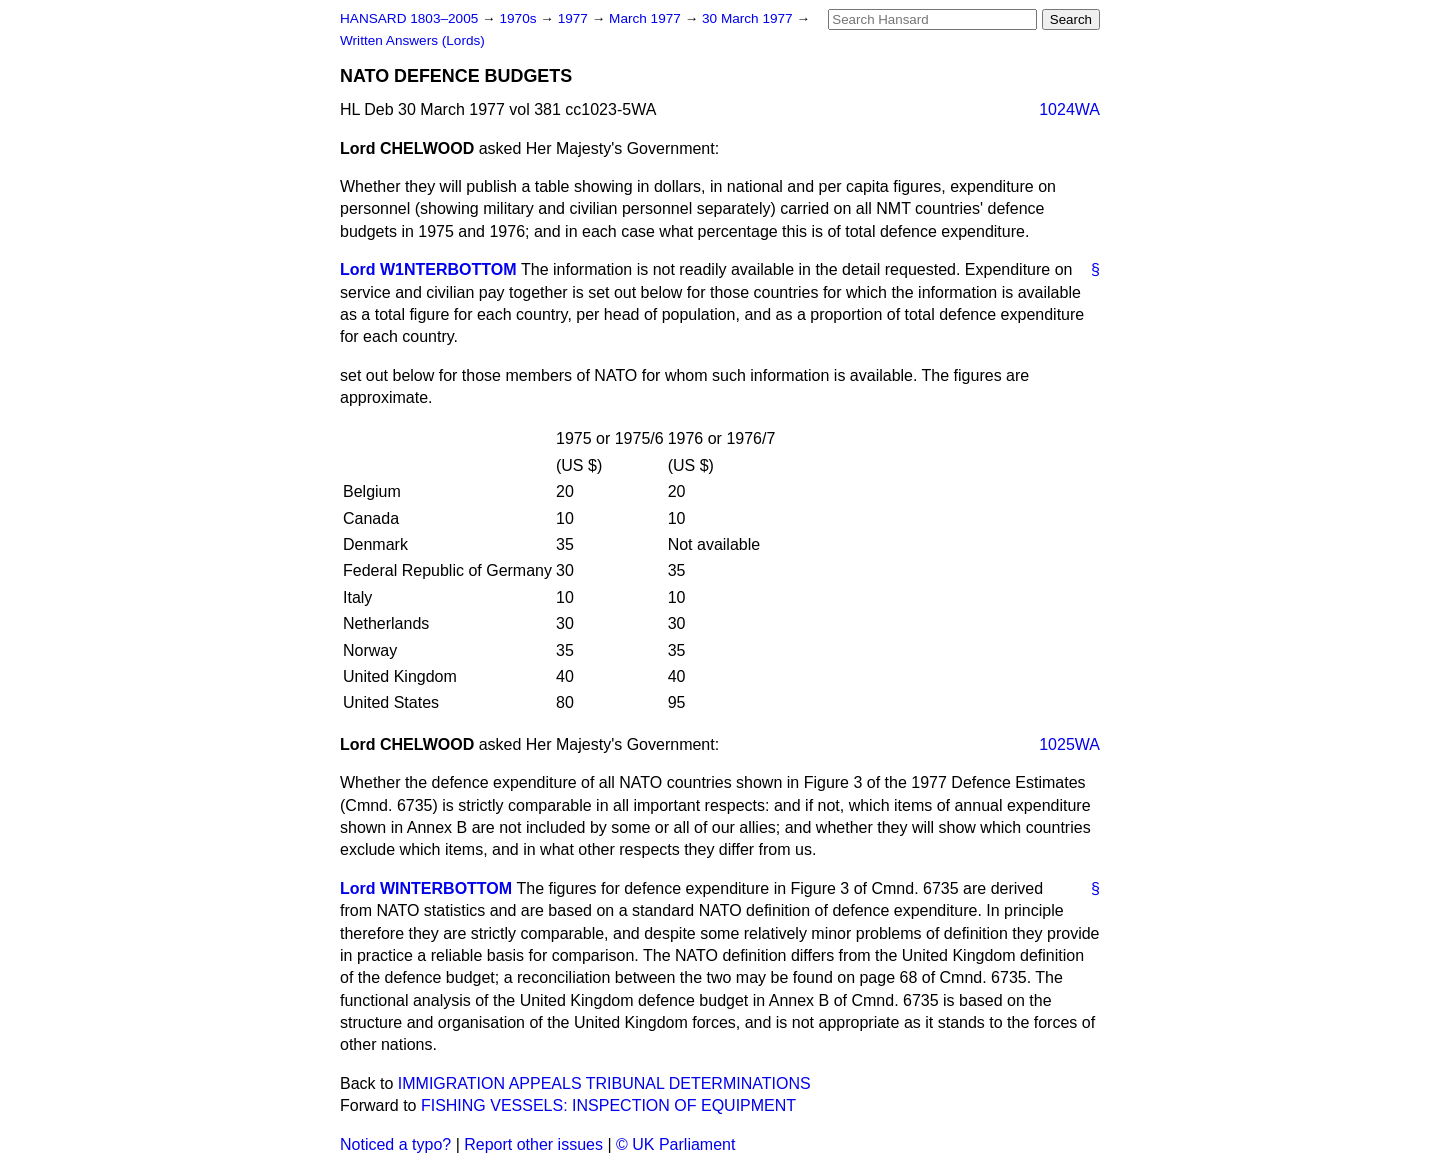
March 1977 (647, 18)
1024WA (1069, 109)
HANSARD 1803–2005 (409, 18)
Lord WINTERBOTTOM (426, 888)
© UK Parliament (675, 1144)
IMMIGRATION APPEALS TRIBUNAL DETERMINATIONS (604, 1083)
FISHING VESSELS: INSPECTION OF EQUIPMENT (608, 1105)
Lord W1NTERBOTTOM (428, 269)
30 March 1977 (749, 18)
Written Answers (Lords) (412, 40)
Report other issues (533, 1144)
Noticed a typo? (395, 1144)
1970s (519, 18)
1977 (575, 18)
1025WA (1069, 744)
